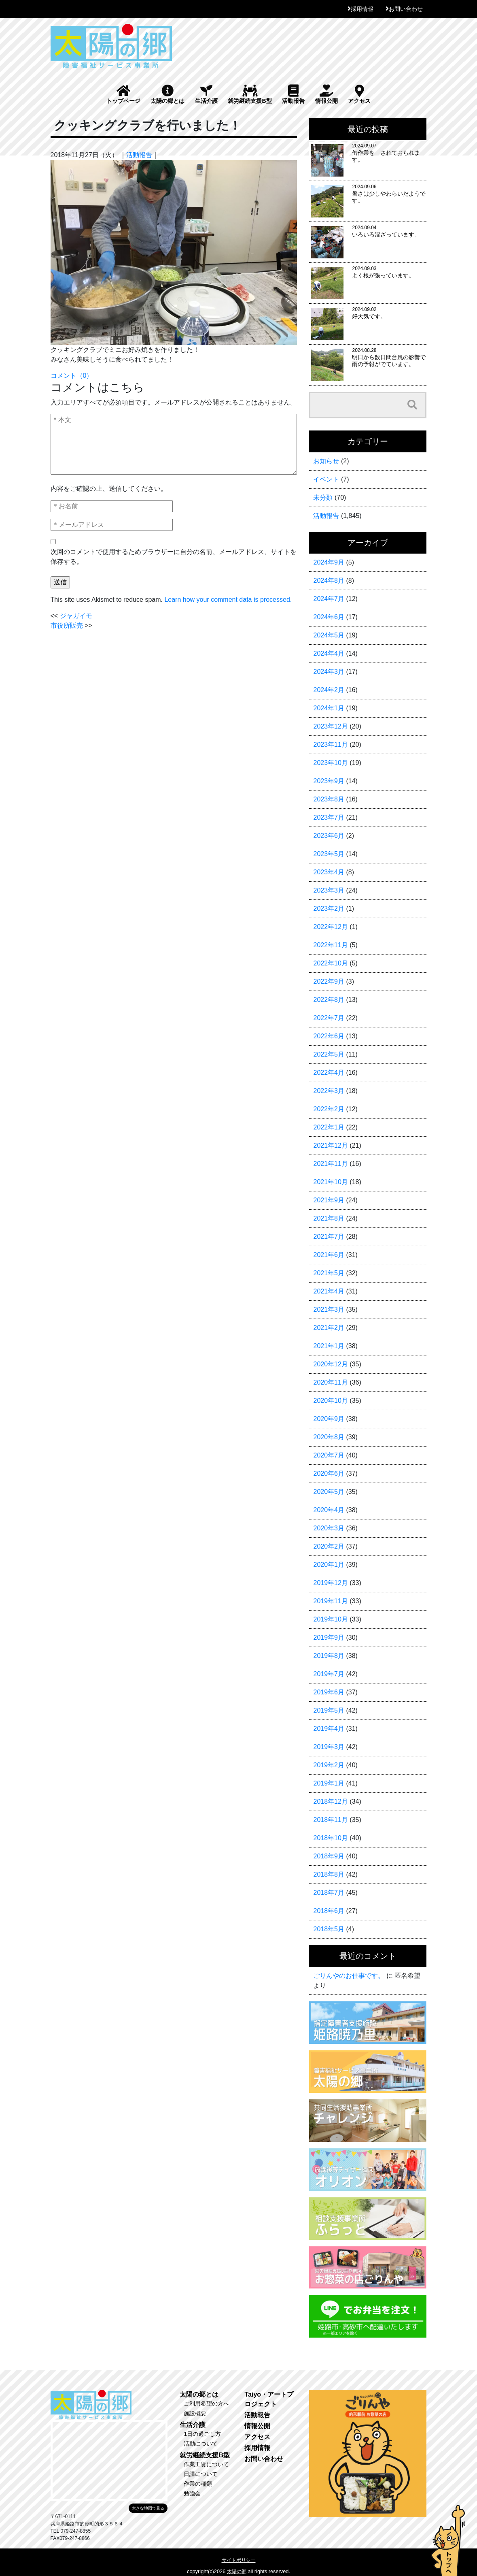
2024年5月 (328, 635)
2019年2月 (328, 1765)
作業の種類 (198, 2483)
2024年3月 (328, 671)
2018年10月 (330, 1838)
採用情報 (362, 9)
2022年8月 (328, 999)
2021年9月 (328, 1200)
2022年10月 (330, 963)
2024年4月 (328, 653)
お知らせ (326, 461)
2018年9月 (328, 1856)
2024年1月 (328, 708)
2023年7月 (328, 817)
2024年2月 (328, 689)
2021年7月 (328, 1236)
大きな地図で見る (148, 2508)
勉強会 (192, 2493)
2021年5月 (328, 1273)
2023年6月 (328, 835)
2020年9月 (328, 1418)
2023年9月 (328, 781)
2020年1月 (328, 1564)
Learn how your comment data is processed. (228, 599)
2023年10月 (330, 762)
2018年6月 (328, 1910)
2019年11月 (330, 1601)
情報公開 (326, 94)
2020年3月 (328, 1528)
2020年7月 (328, 1455)
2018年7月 (328, 1892)
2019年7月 (328, 1673)
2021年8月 (328, 1218)
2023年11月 (330, 744)
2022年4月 (328, 1072)
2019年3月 (328, 1746)
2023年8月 (328, 799)
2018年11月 (330, 1819)
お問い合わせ (406, 9)
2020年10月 (330, 1400)
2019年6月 (328, 1692)
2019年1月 (328, 1783)
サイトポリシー (239, 2560)
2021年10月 (330, 1181)
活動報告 (293, 94)
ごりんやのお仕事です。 (348, 1975)
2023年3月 (328, 890)
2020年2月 (328, 1546)
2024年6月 (328, 617)
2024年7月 (328, 598)
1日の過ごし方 (202, 2434)
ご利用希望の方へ (206, 2403)
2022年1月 (328, 1127)
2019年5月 (328, 1710)
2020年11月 (330, 1382)
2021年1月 (328, 1345)
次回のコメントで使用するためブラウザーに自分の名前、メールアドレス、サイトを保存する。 (174, 556)
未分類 (323, 497)
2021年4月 (328, 1291)
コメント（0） (72, 375)
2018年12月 (330, 1801)
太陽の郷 (236, 2571)
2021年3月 (328, 1309)
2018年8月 (328, 1874)
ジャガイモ (76, 615)
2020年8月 (328, 1437)
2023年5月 (328, 853)
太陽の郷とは (167, 94)
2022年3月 (328, 1090)
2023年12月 (330, 726)
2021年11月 (330, 1163)
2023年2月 (328, 908)
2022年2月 (328, 1109)
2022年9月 (328, 981)
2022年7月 (328, 1017)
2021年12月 (330, 1145)
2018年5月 (328, 1929)
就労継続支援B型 (249, 94)
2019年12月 (330, 1582)
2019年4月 (328, 1728)
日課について (201, 2474)
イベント (326, 479)
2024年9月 (328, 562)
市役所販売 (67, 625)
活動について (201, 2443)
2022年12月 (330, 926)
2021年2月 (328, 1327)
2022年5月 (328, 1054)
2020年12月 (330, 1364)
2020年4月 (328, 1509)
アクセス (359, 94)
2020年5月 (328, 1491)
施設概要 (195, 2413)
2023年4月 (328, 872)
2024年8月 (328, 580)
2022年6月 (328, 1036)
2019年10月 (330, 1619)
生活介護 (206, 94)
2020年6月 (328, 1473)
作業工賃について (206, 2464)
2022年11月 (330, 945)
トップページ (123, 94)
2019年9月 (328, 1637)
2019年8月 (328, 1655)
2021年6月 (328, 1254)
